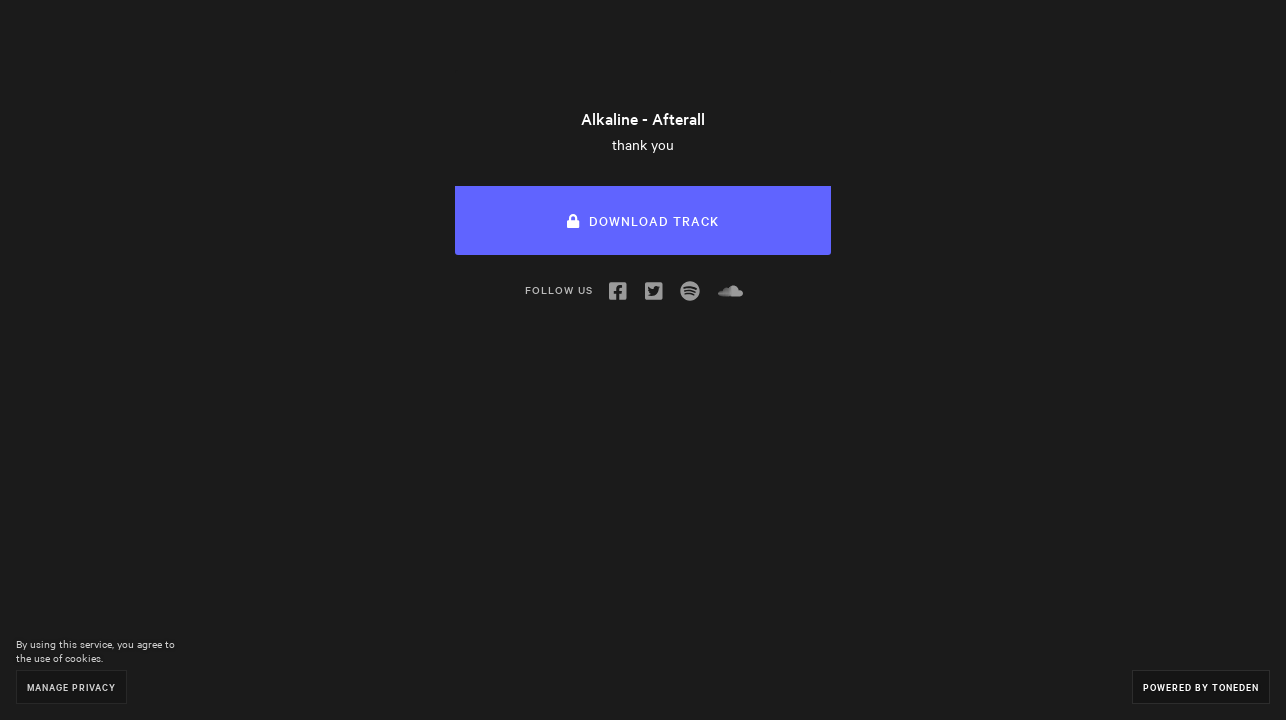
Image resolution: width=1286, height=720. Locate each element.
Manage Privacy (71, 686)
